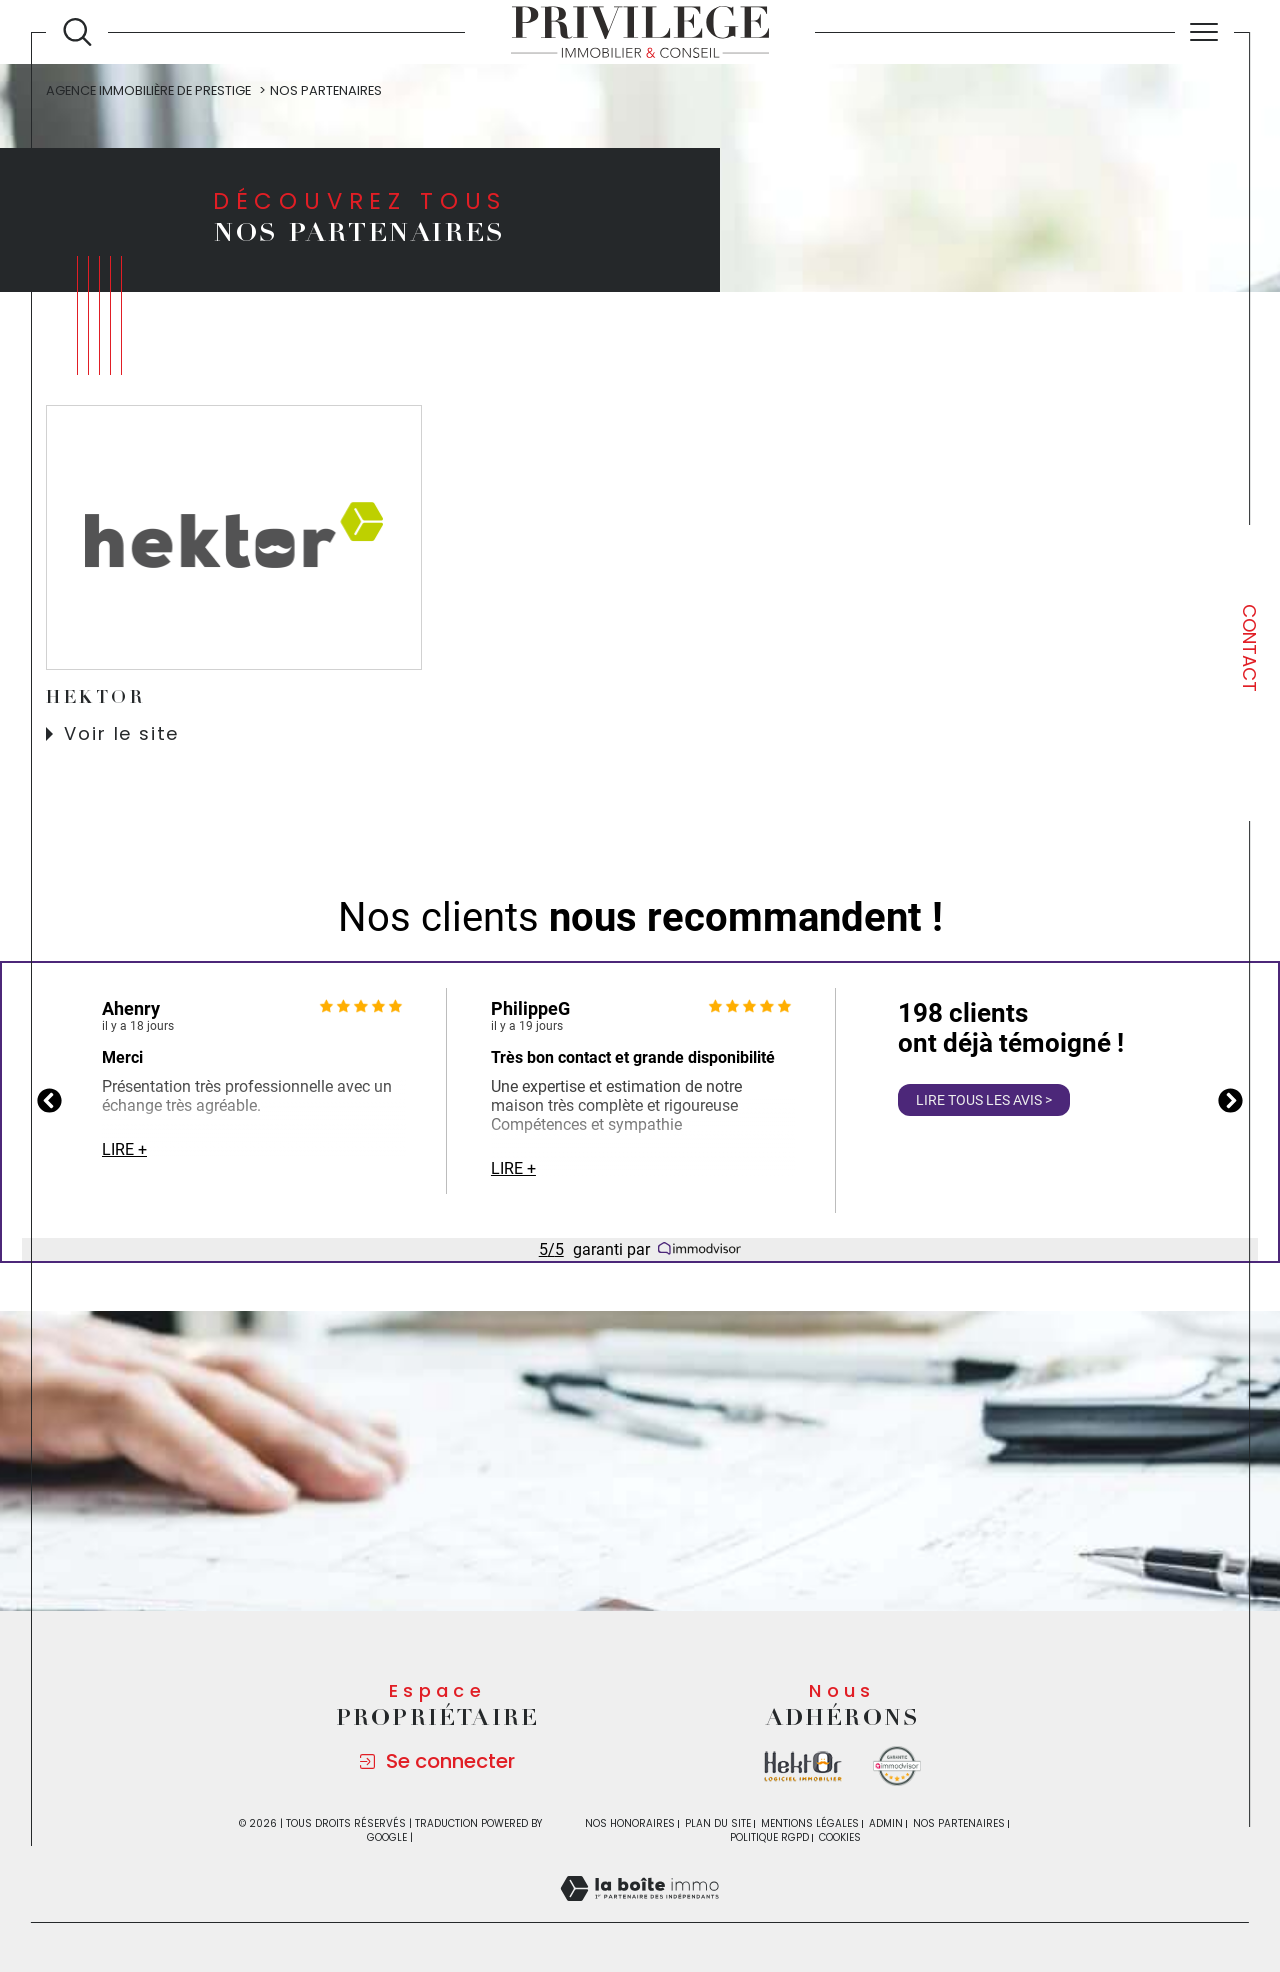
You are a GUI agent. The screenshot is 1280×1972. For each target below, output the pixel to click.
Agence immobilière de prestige (148, 90)
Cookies (840, 1838)
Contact (1249, 648)
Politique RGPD (769, 1837)
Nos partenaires (959, 1823)
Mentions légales (810, 1823)
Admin (886, 1823)
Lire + (124, 1149)
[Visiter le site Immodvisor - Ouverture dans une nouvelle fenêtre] (897, 1766)
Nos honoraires (630, 1823)
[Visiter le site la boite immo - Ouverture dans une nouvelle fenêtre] (803, 1766)
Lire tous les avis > (984, 1100)
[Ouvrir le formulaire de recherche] (77, 32)
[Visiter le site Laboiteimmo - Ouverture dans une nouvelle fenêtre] (639, 1910)
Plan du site (718, 1823)
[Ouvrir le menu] (1204, 32)
